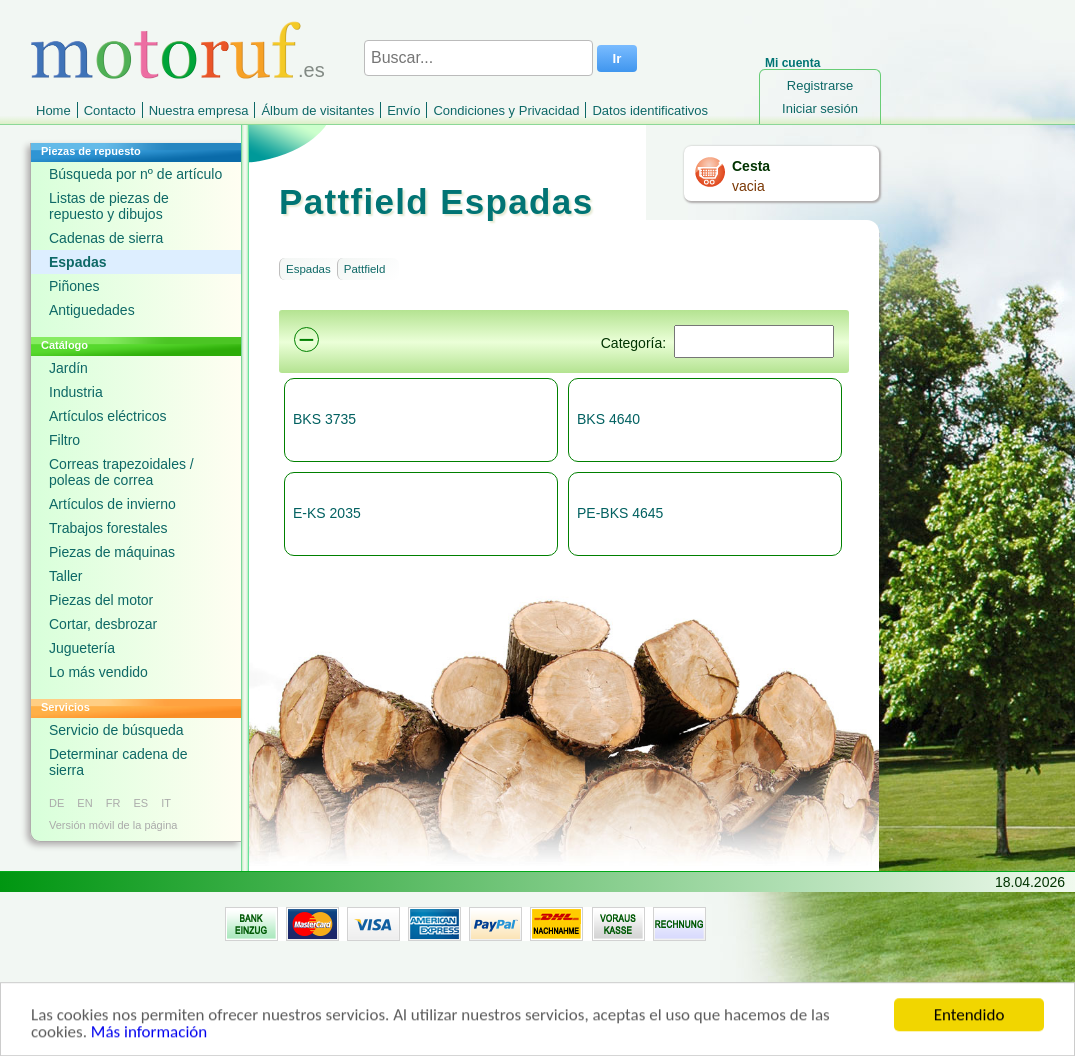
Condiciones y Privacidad (506, 110)
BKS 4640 (608, 419)
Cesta (751, 166)
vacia (748, 186)
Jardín (68, 368)
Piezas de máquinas (112, 552)
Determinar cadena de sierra (118, 762)
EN (84, 803)
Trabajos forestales (108, 528)
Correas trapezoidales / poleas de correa (121, 472)
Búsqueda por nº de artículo (135, 174)
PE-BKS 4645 (620, 513)
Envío (403, 110)
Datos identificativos (650, 110)
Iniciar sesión (820, 108)
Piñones (74, 286)
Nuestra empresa (199, 110)
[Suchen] (754, 341)
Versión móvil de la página (113, 825)
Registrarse (820, 85)
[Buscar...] (478, 58)
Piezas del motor (101, 600)
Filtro (64, 440)
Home (53, 110)
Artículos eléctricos (107, 416)
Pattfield (365, 269)
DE (56, 803)
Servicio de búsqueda (116, 730)
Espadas (78, 262)
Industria (76, 392)
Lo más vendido (98, 672)
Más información (149, 1035)
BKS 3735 (324, 419)
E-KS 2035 (327, 513)
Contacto (110, 110)
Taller (65, 576)
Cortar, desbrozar (103, 624)
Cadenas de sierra (106, 238)
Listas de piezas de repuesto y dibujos (109, 206)
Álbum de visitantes (317, 110)
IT (166, 803)
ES (140, 803)
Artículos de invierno (112, 504)
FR (113, 803)
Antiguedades (92, 310)
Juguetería (82, 648)
